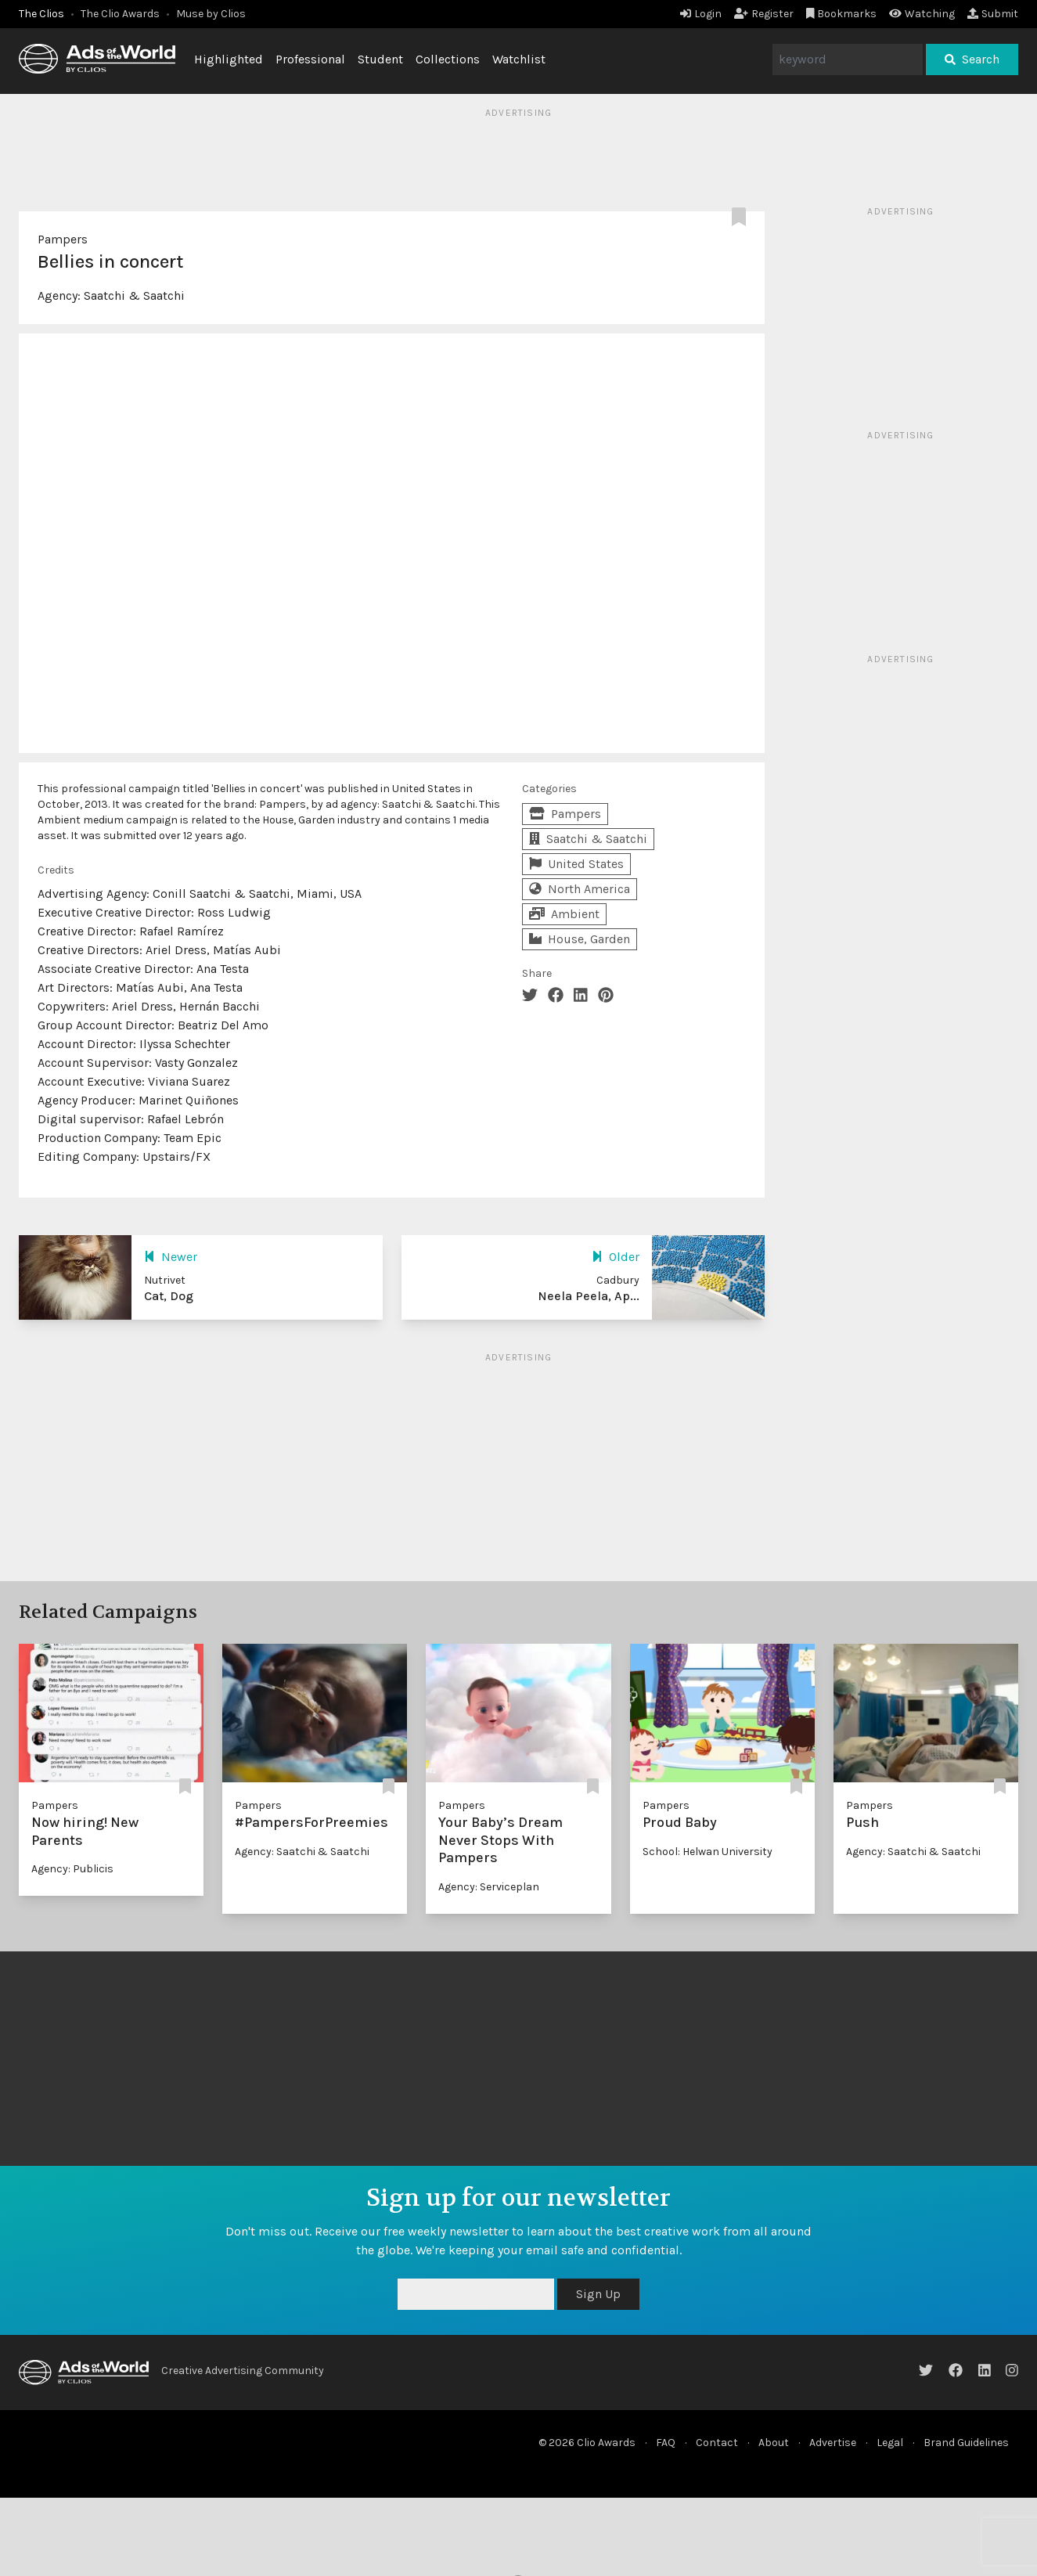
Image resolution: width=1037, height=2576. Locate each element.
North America (579, 888)
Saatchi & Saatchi (134, 295)
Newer (170, 1256)
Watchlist (519, 59)
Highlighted (228, 59)
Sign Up (598, 2293)
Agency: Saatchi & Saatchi (302, 1851)
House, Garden (579, 938)
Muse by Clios (211, 13)
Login (701, 13)
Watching (922, 13)
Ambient (564, 913)
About (773, 2442)
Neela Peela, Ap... (588, 1295)
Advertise (832, 2442)
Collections (448, 59)
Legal (890, 2442)
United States (576, 863)
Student (380, 59)
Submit (992, 13)
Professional (310, 59)
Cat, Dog (168, 1295)
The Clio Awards (120, 13)
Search (972, 59)
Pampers (63, 239)
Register (764, 13)
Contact (717, 2442)
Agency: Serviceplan (488, 1886)
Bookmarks (841, 13)
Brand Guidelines (966, 2442)
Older (615, 1256)
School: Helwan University (707, 1851)
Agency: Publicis (72, 1868)
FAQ (665, 2442)
